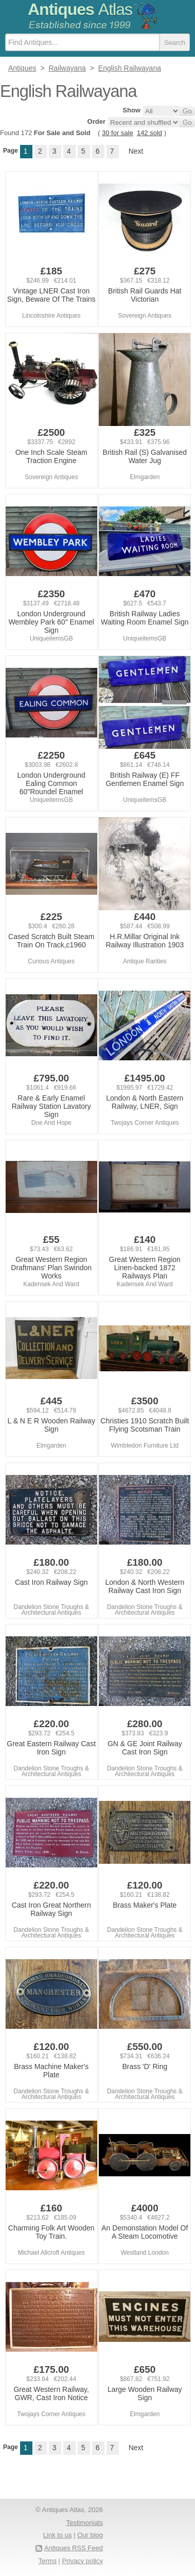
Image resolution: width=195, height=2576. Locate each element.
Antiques (80, 9)
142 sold (149, 133)
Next (136, 151)
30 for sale (117, 133)
